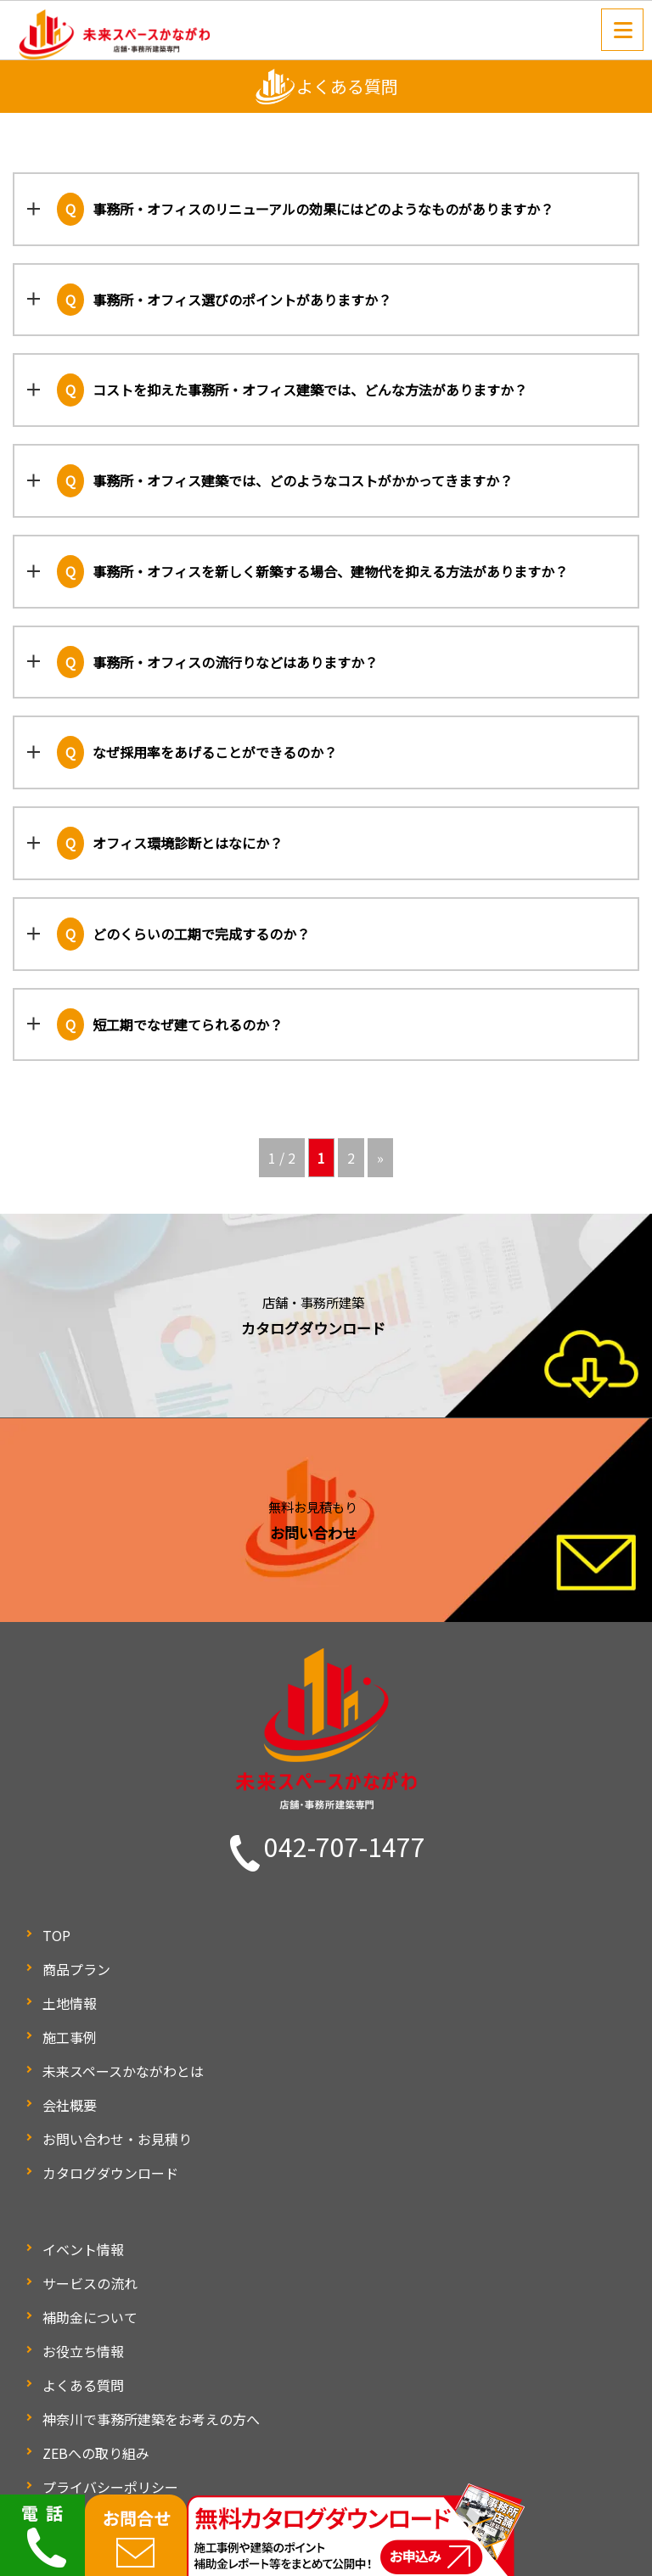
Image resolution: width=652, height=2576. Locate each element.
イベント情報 (83, 2249)
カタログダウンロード (110, 2173)
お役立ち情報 (83, 2351)
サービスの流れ (90, 2283)
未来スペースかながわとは (123, 2071)
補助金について (90, 2317)
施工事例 (69, 2037)
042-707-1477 (344, 1846)
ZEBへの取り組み (95, 2453)
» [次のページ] (380, 1158)
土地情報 (69, 2003)
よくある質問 (83, 2385)
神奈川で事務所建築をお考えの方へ (151, 2419)
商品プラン (76, 1969)
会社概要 (69, 2105)
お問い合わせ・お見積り (117, 2139)
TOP (56, 1935)
